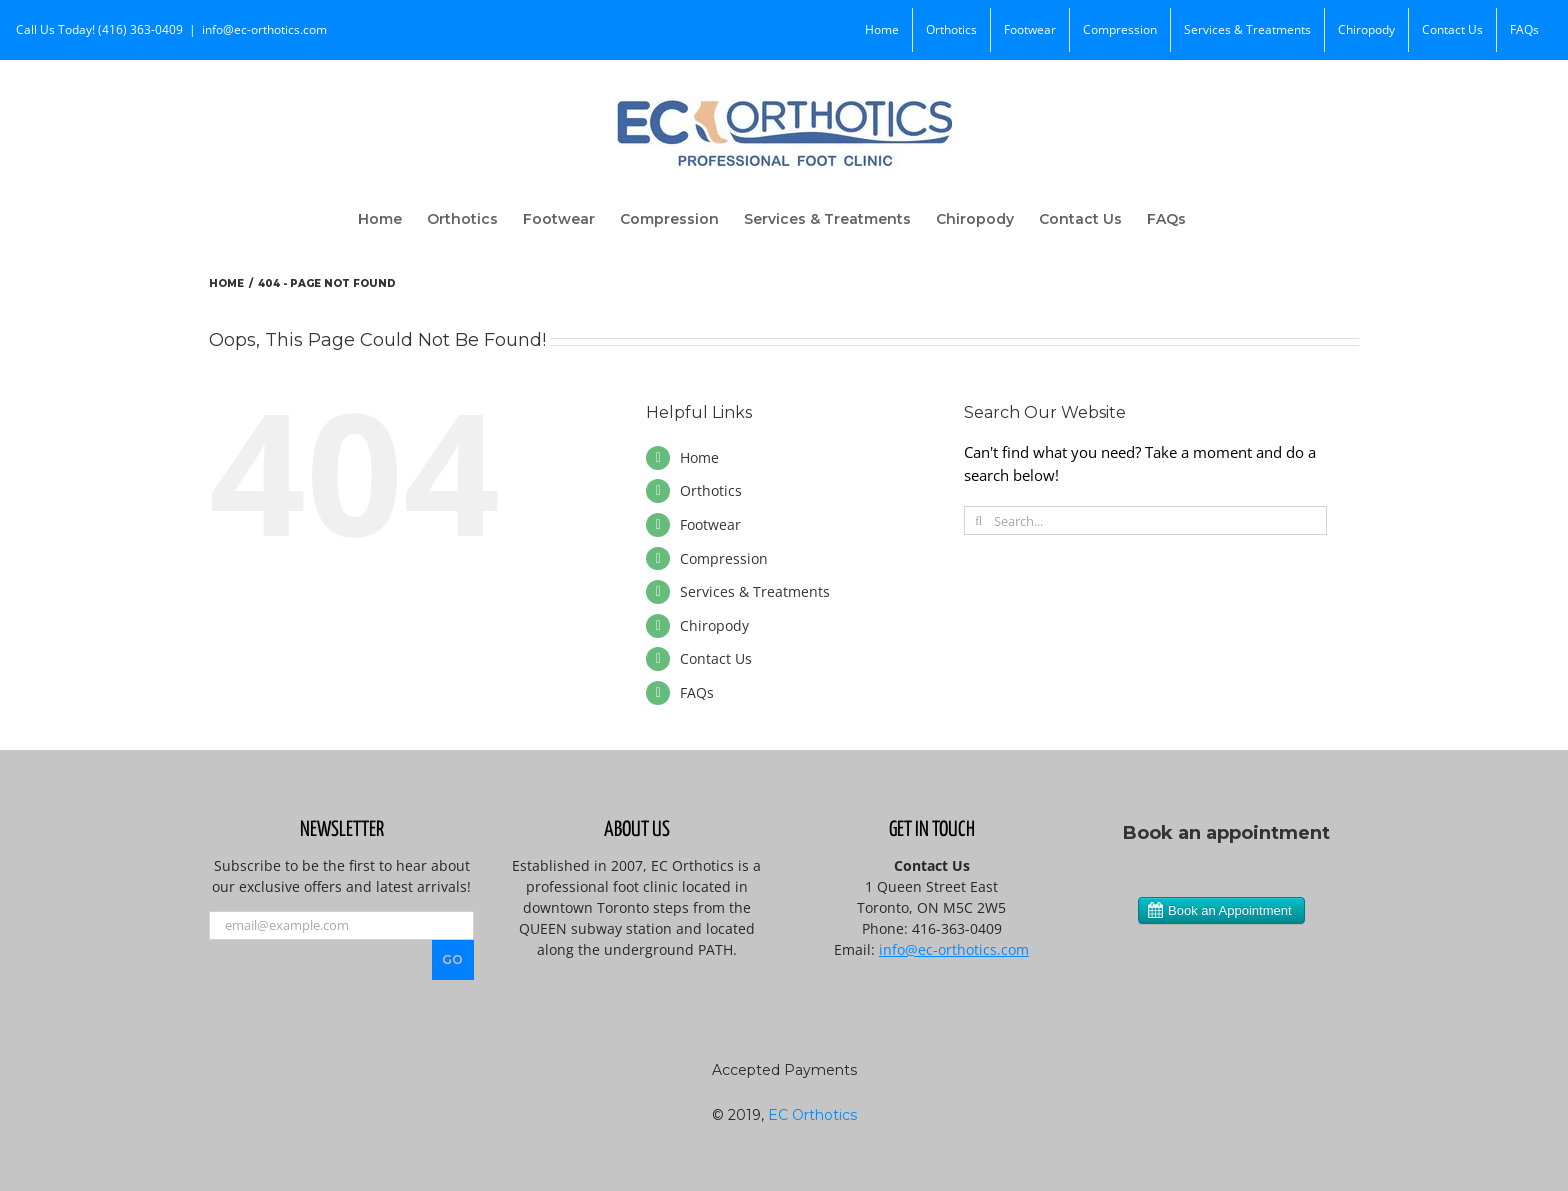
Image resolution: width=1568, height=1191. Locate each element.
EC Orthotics (812, 1115)
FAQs (697, 692)
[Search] (978, 520)
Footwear (710, 524)
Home (699, 457)
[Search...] (1145, 520)
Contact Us (716, 658)
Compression (724, 558)
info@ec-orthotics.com (264, 29)
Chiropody (714, 625)
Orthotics (711, 490)
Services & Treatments (755, 591)
